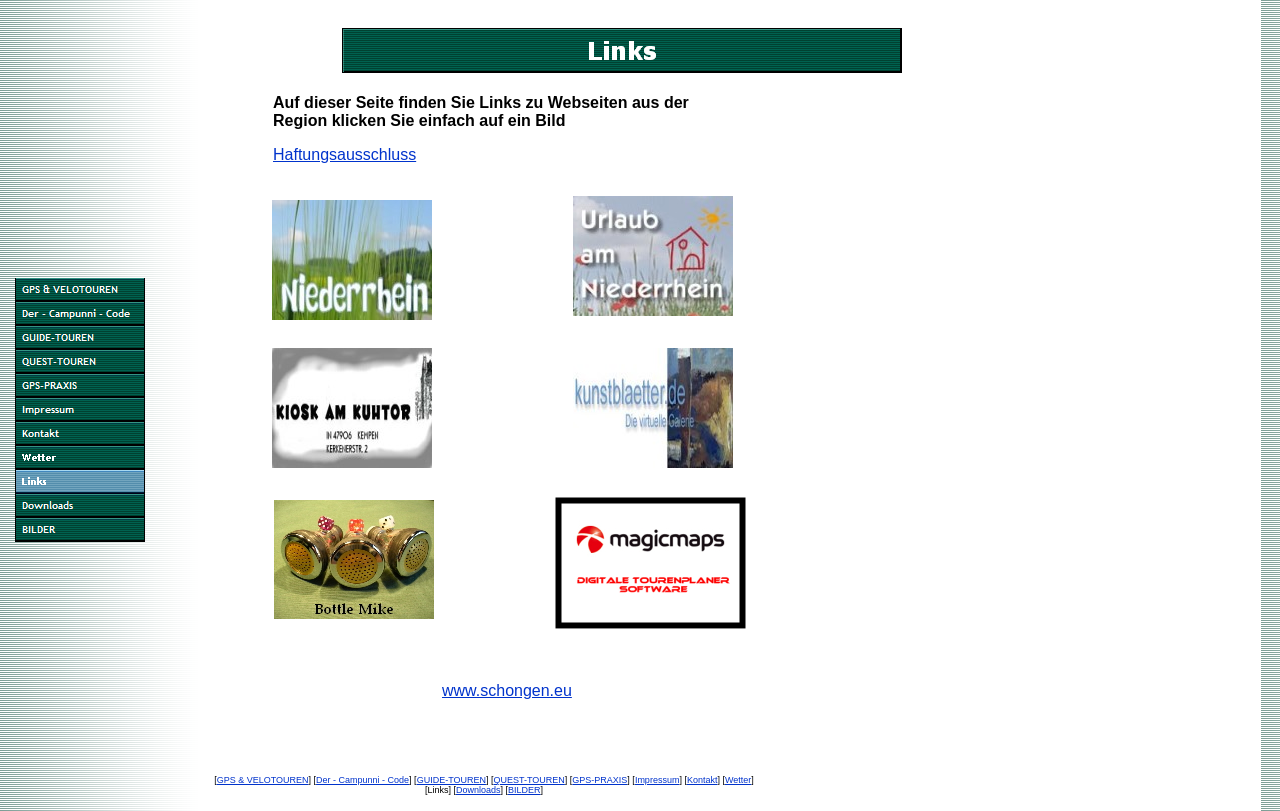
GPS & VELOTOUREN (263, 780)
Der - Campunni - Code (362, 780)
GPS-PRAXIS (599, 780)
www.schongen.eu (507, 690)
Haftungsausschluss (344, 154)
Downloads (478, 790)
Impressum (657, 780)
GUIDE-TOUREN (451, 780)
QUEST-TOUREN (528, 780)
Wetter (738, 780)
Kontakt (702, 780)
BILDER (524, 790)
